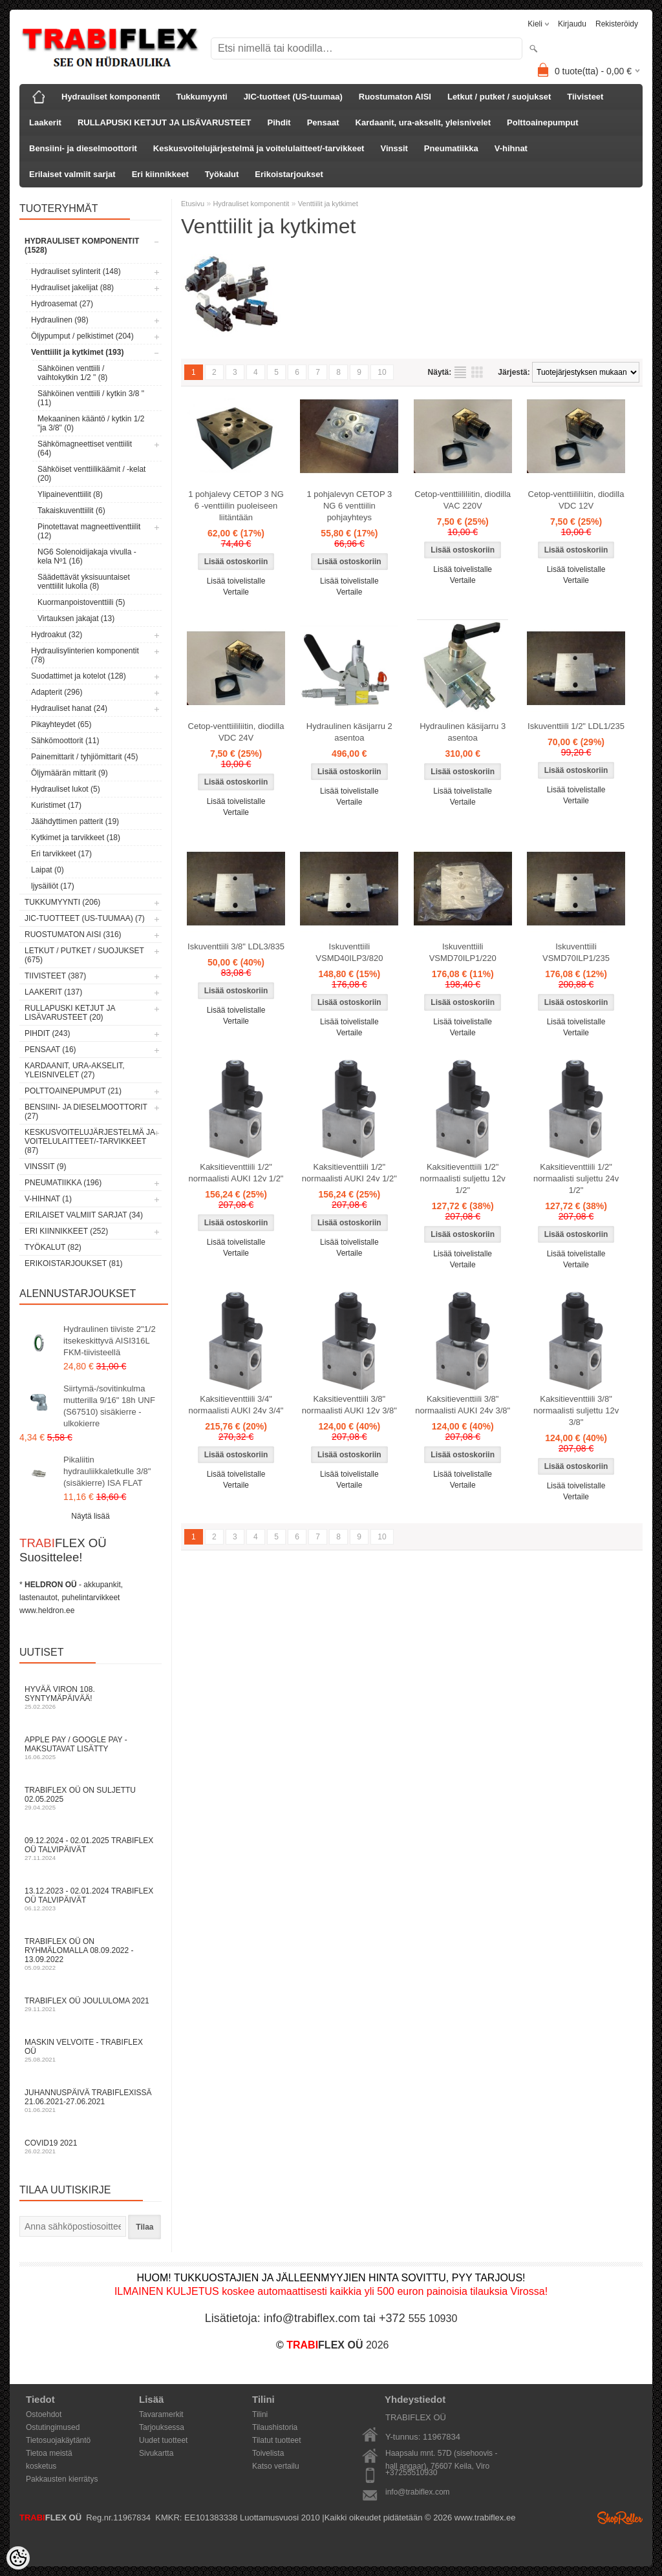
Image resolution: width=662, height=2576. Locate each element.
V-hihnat (511, 148)
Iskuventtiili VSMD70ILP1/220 (462, 952)
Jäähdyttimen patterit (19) (75, 821)
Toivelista (268, 2453)
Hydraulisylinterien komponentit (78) (85, 655)
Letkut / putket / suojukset (499, 96)
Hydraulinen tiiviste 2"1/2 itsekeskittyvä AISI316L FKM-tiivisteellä (109, 1340)
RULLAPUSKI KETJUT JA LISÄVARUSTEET (164, 122)
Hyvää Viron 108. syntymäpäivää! (90, 1697)
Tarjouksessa (161, 2427)
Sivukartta (156, 2453)
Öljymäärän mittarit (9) (69, 772)
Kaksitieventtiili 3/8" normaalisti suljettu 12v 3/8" (576, 1410)
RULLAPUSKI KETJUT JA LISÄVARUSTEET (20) (70, 1013)
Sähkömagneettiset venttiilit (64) (84, 448)
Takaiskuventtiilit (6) (71, 510)
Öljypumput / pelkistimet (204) (82, 336)
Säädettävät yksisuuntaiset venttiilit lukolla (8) (83, 582)
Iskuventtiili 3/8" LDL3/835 (235, 946)
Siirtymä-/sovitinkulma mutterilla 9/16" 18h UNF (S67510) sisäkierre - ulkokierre (109, 1406)
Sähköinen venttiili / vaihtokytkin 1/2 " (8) (72, 373)
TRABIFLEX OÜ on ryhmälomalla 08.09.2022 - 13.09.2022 (90, 1954)
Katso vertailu (275, 2466)
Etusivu (192, 203)
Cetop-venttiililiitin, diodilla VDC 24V (236, 732)
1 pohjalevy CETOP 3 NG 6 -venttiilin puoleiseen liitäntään (236, 505)
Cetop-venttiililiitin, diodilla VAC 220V (462, 500)
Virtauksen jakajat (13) (75, 618)
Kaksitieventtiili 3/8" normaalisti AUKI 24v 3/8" (462, 1404)
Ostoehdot (43, 2414)
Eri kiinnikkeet (160, 174)
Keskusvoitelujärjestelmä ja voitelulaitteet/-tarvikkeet (259, 148)
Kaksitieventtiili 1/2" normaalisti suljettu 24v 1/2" (576, 1178)
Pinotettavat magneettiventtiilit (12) (88, 531)
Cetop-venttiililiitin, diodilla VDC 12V (576, 500)
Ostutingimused (53, 2427)
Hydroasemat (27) (62, 303)
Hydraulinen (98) (60, 319)
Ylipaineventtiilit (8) (70, 494)
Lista (460, 372)
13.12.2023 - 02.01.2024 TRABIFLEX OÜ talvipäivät (90, 1899)
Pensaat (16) (50, 1049)
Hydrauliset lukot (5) (65, 789)
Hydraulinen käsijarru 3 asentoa (463, 732)
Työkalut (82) (53, 1247)
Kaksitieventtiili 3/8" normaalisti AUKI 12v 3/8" (349, 1404)
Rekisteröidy (616, 23)
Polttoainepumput (543, 122)
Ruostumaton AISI (395, 96)
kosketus (41, 2466)
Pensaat (323, 122)
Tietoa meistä (49, 2453)
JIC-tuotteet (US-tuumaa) (293, 96)
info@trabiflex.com (417, 2492)
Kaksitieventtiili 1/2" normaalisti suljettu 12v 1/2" (463, 1178)
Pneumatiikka (451, 148)
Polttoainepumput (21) (73, 1090)
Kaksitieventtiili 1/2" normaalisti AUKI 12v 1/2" (236, 1172)
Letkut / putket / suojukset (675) (84, 955)
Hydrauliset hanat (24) (69, 708)
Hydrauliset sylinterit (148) (76, 271)
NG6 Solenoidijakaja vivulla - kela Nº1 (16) (86, 556)
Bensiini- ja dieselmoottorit (83, 148)
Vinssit (393, 148)
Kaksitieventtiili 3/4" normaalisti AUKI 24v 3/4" (236, 1404)
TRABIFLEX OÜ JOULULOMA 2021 (90, 2004)
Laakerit (45, 122)
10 (382, 372)
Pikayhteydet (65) (61, 724)
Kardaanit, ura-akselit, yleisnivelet (423, 122)
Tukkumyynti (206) (62, 902)
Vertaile (236, 591)
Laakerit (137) (53, 992)
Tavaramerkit (161, 2414)
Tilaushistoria (274, 2427)
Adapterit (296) (56, 692)
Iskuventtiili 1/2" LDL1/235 (576, 726)
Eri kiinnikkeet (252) (66, 1231)
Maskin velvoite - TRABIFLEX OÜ (90, 2050)
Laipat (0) (47, 869)
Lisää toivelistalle (236, 581)
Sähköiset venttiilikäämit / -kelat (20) (91, 474)
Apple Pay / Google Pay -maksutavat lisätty (90, 1747)
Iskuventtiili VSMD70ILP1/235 (576, 952)
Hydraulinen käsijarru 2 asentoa (349, 732)
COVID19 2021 (90, 2146)
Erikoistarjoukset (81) (74, 1263)
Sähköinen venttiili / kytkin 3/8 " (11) (90, 398)
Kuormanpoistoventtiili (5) (81, 602)
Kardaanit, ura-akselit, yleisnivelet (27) (75, 1070)
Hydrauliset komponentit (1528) (82, 246)
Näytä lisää (90, 1516)
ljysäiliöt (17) (52, 886)
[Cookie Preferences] (18, 2558)
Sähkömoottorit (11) (65, 740)
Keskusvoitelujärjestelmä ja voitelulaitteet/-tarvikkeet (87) (90, 1141)
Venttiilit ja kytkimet (328, 203)
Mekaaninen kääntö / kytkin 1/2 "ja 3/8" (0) (90, 423)
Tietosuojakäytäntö (58, 2440)
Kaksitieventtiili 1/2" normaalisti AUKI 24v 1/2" (349, 1172)
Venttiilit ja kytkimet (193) (77, 352)
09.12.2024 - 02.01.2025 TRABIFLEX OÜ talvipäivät (90, 1848)
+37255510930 (411, 2472)
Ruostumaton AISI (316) (73, 934)
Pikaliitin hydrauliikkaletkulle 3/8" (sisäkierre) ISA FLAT (107, 1471)
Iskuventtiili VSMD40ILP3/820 (349, 952)
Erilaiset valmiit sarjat (72, 174)
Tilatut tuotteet (276, 2440)
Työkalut (222, 174)
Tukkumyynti (201, 96)
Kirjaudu (572, 23)
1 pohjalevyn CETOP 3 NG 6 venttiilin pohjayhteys (349, 505)
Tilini (260, 2414)
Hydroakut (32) (56, 634)
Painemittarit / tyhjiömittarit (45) (84, 756)
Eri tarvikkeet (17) (61, 853)
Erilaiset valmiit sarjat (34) (84, 1214)
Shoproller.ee (620, 2517)
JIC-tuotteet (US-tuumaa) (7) (85, 918)
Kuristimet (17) (56, 805)
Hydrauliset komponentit (110, 96)
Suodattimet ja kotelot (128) (78, 676)
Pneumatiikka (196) (63, 1182)
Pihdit (279, 122)
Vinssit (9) (45, 1166)
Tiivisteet (585, 96)
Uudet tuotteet (163, 2440)
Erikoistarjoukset (289, 174)
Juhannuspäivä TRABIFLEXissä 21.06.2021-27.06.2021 (90, 2100)
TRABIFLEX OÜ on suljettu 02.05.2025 (90, 1798)
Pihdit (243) (47, 1033)
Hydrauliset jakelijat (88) (72, 287)
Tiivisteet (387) (55, 975)
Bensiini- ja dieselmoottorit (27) (86, 1112)
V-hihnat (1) (48, 1198)
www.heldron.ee (46, 1610)
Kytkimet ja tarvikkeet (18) (75, 837)
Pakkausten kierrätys (62, 2479)
